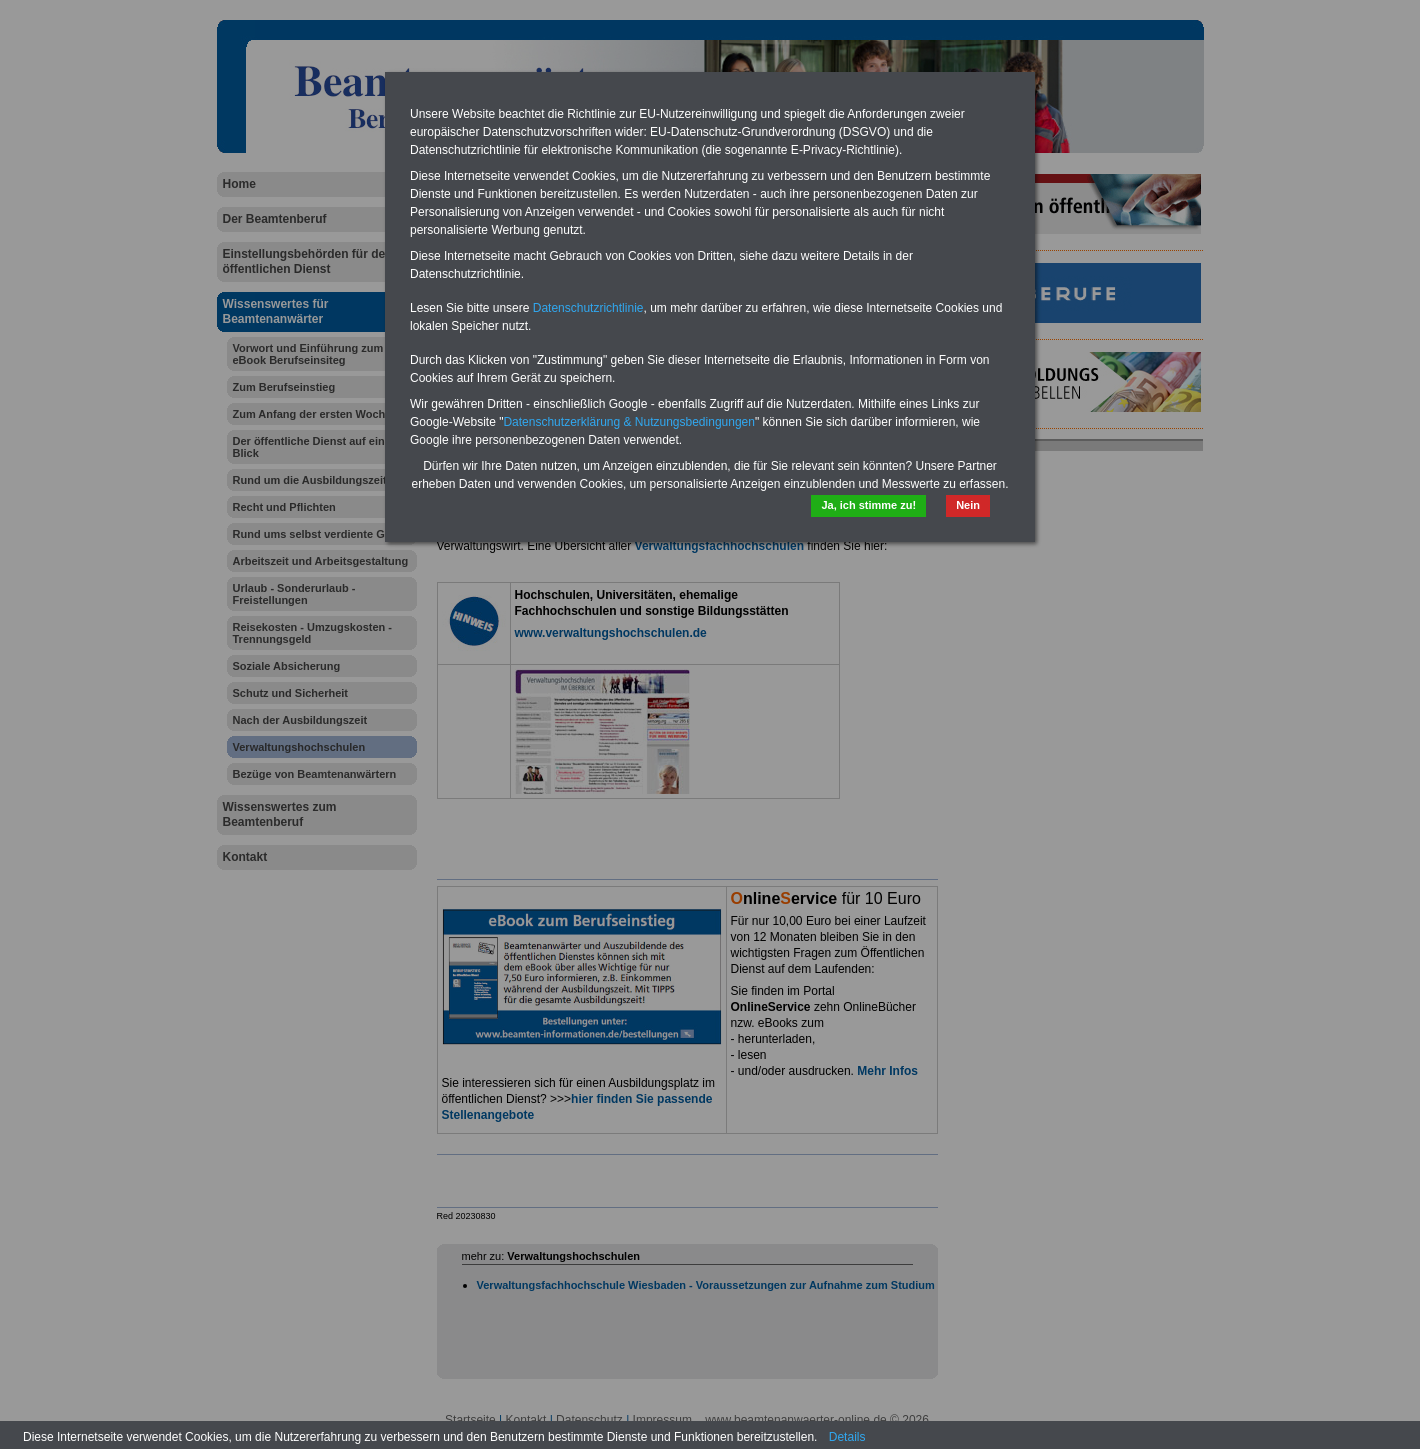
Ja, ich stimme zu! (868, 505)
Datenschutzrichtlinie (588, 308)
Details (847, 1437)
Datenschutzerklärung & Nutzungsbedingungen (629, 422)
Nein (968, 505)
